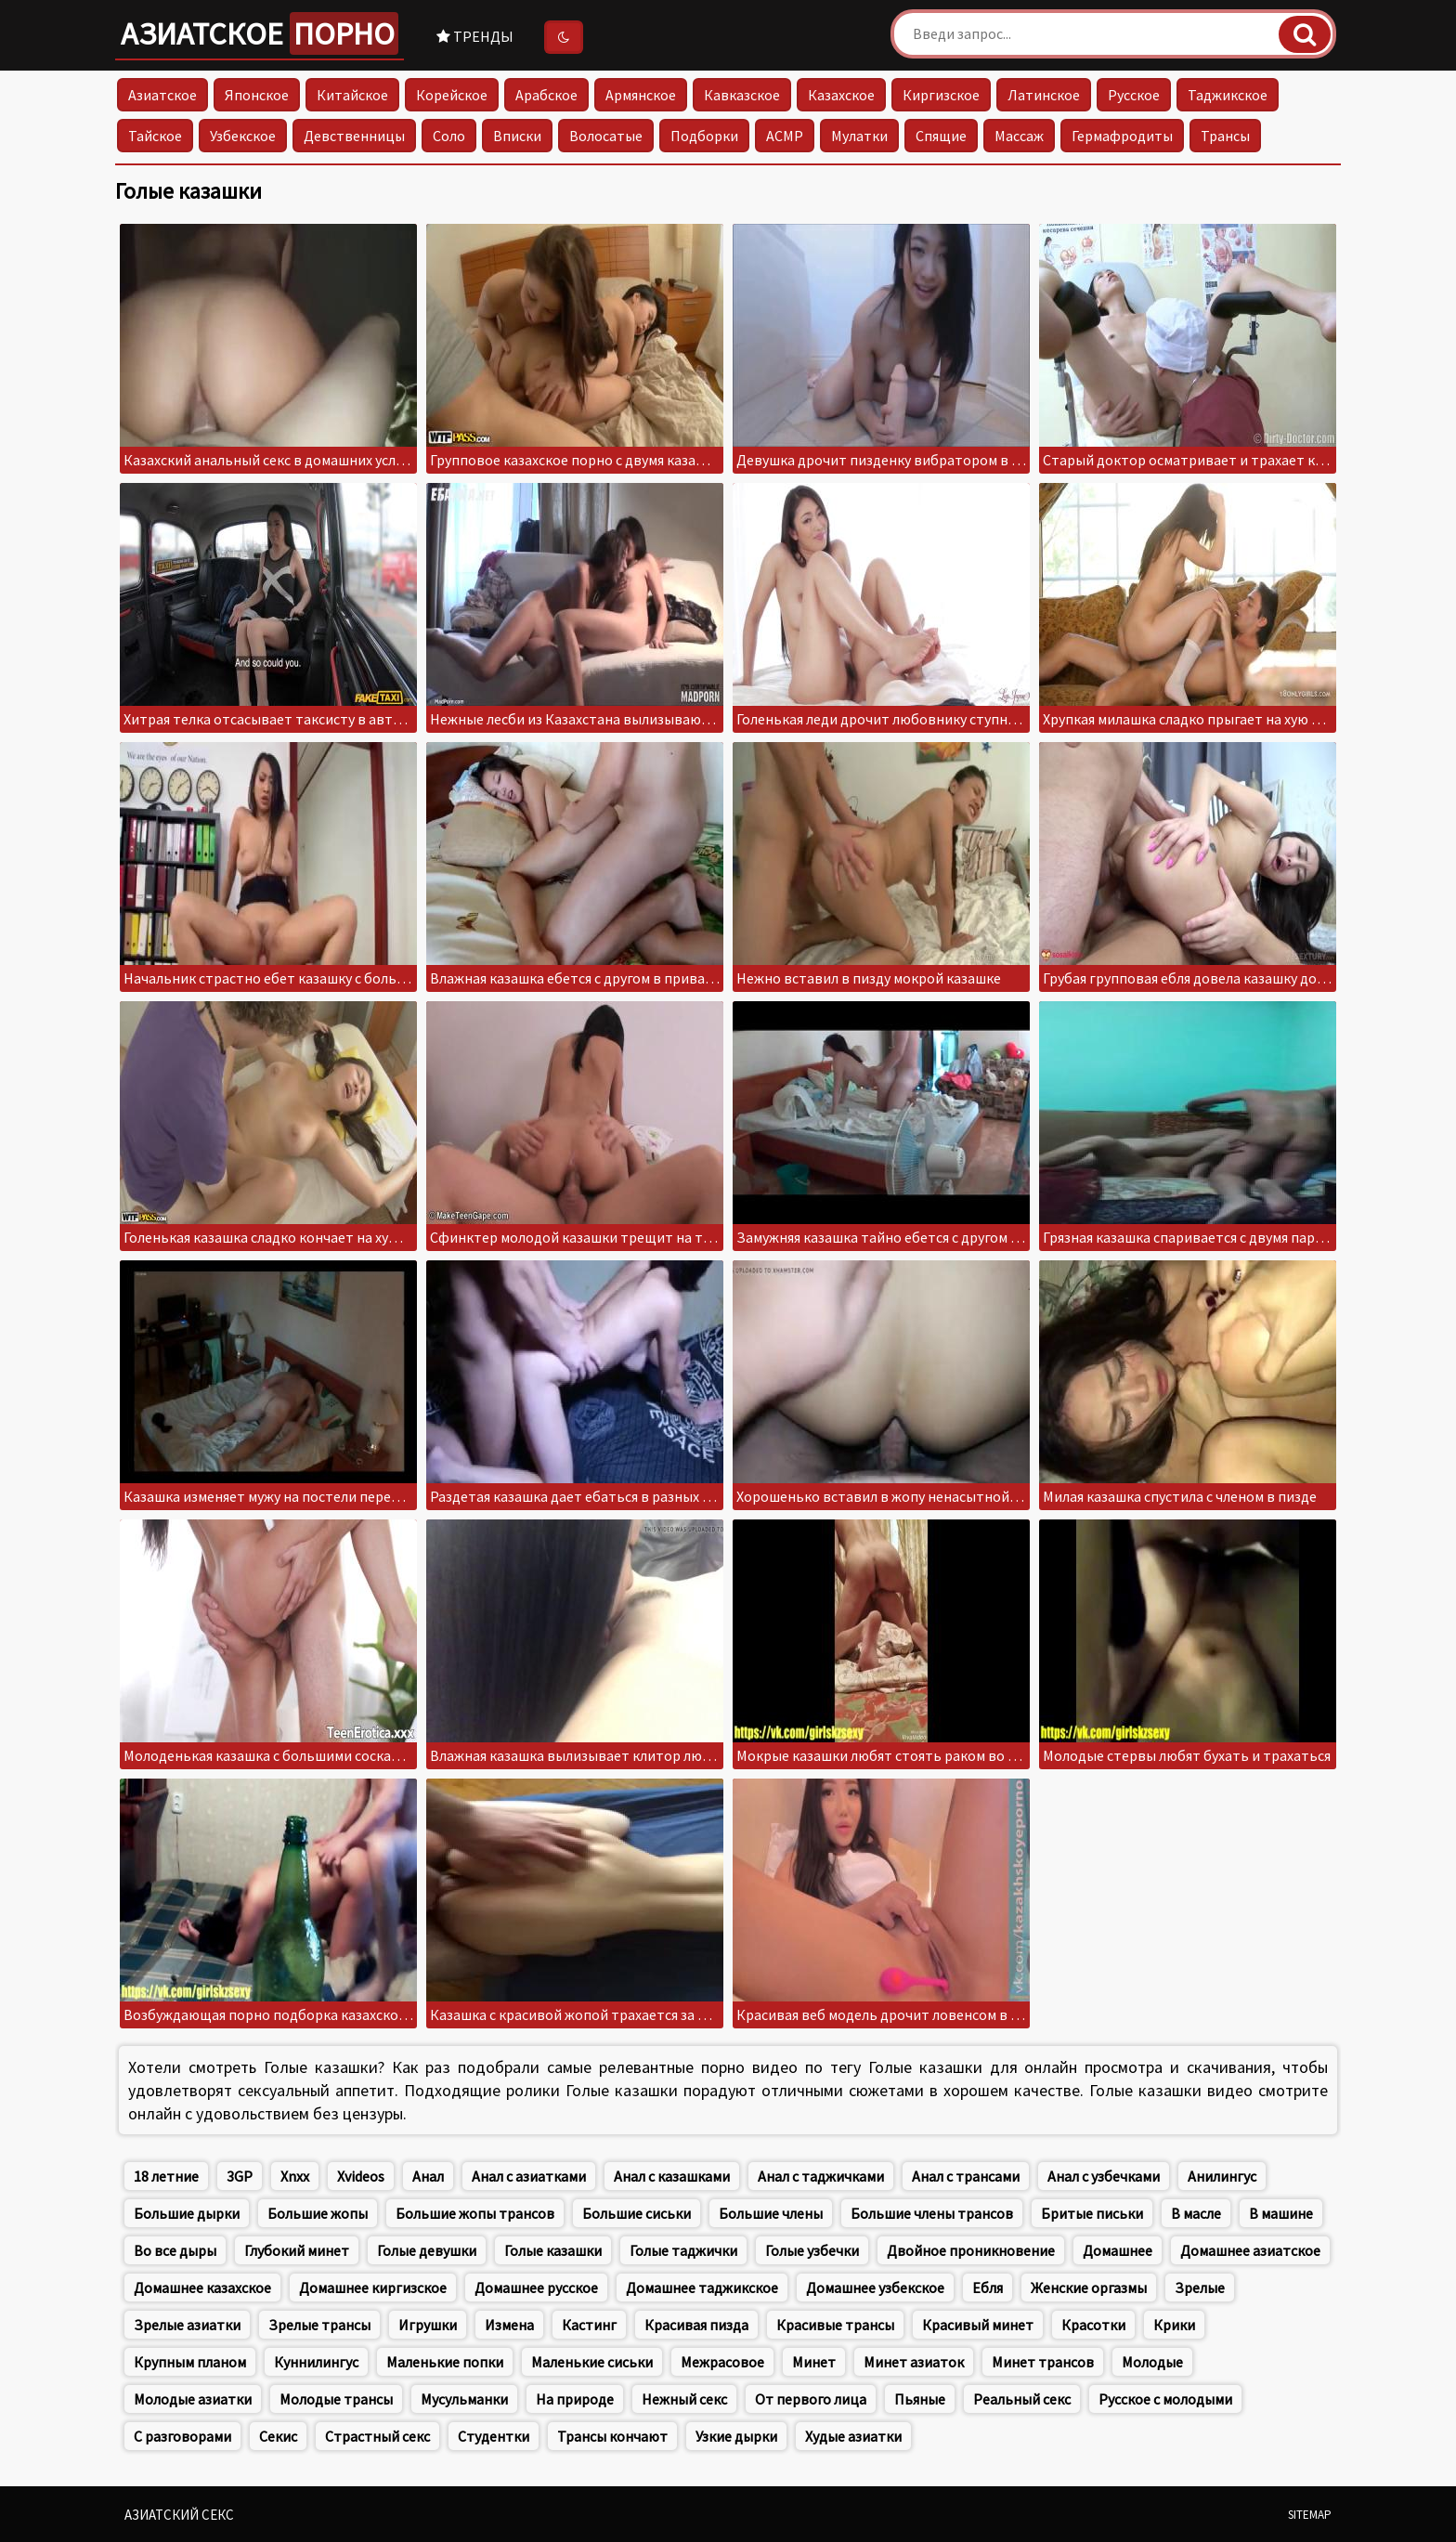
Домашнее (1117, 2250)
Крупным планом (190, 2362)
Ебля (987, 2287)
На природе (575, 2399)
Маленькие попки (444, 2362)
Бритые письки (1092, 2213)
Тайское (155, 135)
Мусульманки (464, 2399)
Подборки (704, 135)
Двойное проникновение (971, 2250)
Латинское (1044, 94)
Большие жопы (317, 2213)
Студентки (493, 2436)
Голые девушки (426, 2250)
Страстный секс (377, 2436)
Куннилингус (316, 2362)
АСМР (784, 135)
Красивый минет (978, 2324)
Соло (449, 135)
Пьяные (919, 2399)
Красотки (1093, 2324)
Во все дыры (175, 2250)
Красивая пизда (696, 2324)
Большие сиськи (636, 2213)
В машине (1281, 2213)
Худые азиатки (853, 2436)
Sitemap (1310, 2514)
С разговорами (182, 2436)
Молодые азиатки (193, 2399)
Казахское (841, 94)
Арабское (546, 94)
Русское (1134, 94)
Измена (509, 2324)
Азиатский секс (179, 2514)
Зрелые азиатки (187, 2324)
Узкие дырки (736, 2436)
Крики (1174, 2324)
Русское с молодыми (1165, 2399)
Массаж (1019, 135)
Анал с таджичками (821, 2176)
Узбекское (243, 135)
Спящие (941, 135)
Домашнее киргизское (373, 2287)
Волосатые (606, 135)
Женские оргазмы (1089, 2287)
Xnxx (294, 2176)
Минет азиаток (914, 2362)
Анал (428, 2176)
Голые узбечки (812, 2250)
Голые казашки (553, 2250)
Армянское (640, 94)
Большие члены (771, 2213)
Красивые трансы (835, 2324)
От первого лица (810, 2399)
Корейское (452, 94)
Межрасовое (722, 2362)
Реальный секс (1022, 2399)
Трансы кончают (612, 2436)
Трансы (1225, 135)
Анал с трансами (966, 2176)
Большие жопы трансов (475, 2213)
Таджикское (1228, 94)
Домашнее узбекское (875, 2287)
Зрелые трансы (319, 2324)
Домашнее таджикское (702, 2287)
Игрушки (427, 2324)
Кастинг (589, 2324)
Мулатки (859, 135)
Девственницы (354, 135)
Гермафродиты (1122, 135)
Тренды (475, 36)
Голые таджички (683, 2250)
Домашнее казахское (202, 2287)
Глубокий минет (296, 2250)
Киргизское (941, 94)
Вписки (517, 135)
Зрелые (1200, 2287)
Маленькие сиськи (592, 2362)
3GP (240, 2176)
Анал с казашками (672, 2176)
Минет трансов (1043, 2362)
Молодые (1152, 2362)
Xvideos (360, 2176)
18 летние (166, 2176)
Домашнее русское (536, 2287)
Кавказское (742, 94)
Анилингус (1222, 2176)
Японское (257, 94)
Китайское (352, 94)
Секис (278, 2436)
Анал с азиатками (529, 2176)
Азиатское (259, 33)
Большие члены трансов (932, 2213)
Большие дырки (187, 2213)
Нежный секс (684, 2399)
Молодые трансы (336, 2399)
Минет (814, 2362)
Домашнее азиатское (1250, 2250)
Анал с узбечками (1103, 2176)
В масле (1196, 2213)
